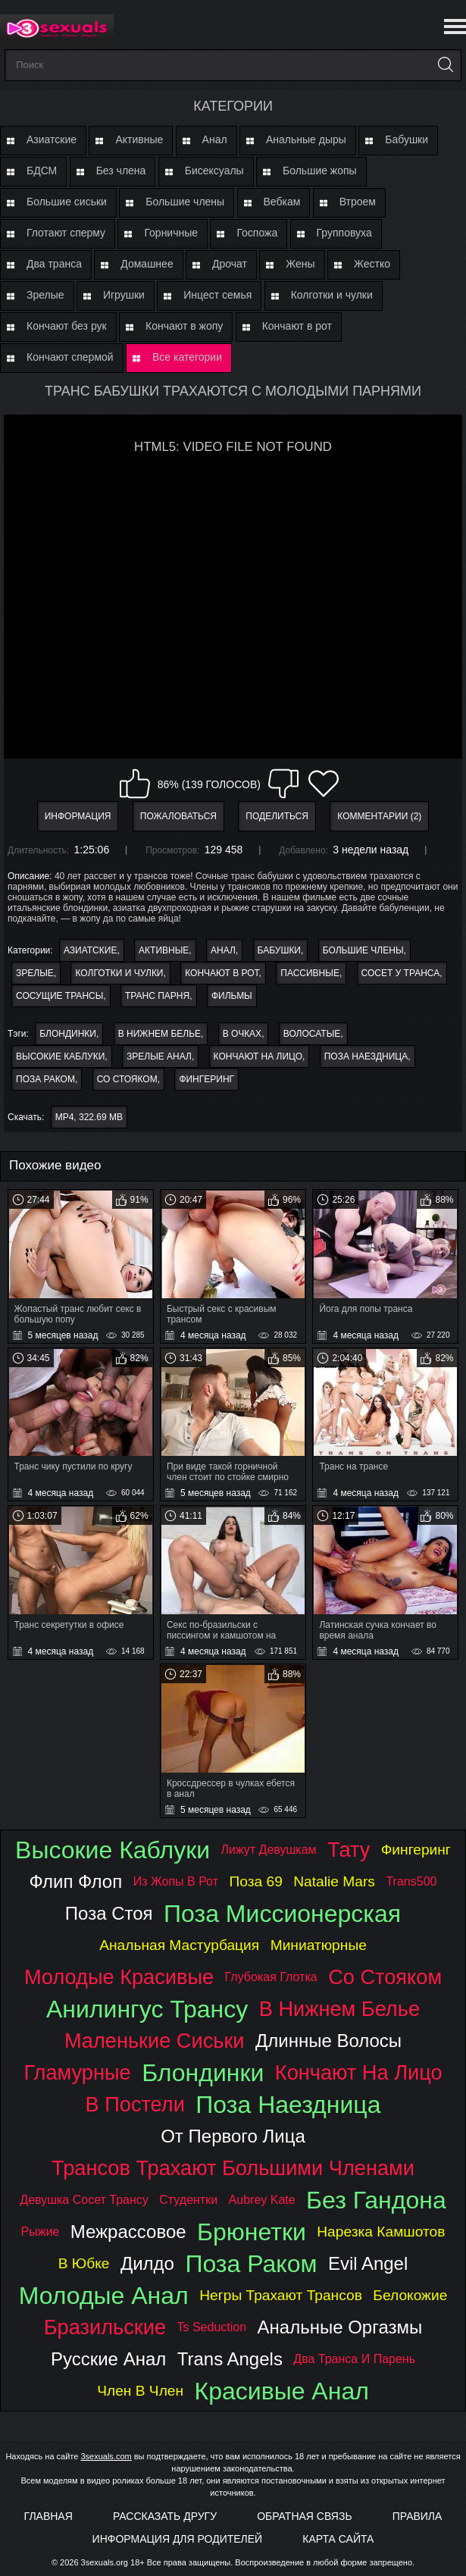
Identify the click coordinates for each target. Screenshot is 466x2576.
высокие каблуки (60, 1056)
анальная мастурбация (179, 1945)
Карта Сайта (338, 2539)
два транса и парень (354, 2358)
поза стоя (109, 1913)
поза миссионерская (282, 1913)
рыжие (40, 2231)
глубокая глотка (271, 1976)
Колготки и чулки (332, 295)
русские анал (108, 2359)
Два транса (54, 264)
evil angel (368, 2263)
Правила (418, 2516)
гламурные (76, 2072)
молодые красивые (119, 1977)
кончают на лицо (258, 1056)
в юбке (84, 2263)
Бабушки (406, 139)
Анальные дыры (306, 139)
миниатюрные (319, 1945)
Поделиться (277, 816)
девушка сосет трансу (84, 2199)
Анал (214, 139)
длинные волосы (328, 2040)
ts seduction (211, 2327)
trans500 (411, 1881)
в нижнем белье (159, 1033)
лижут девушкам (269, 1849)
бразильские (105, 2327)
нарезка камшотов (381, 2232)
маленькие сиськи (154, 2040)
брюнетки (251, 2232)
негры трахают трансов (280, 2295)
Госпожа (256, 233)
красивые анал (282, 2391)
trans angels (230, 2359)
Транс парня (157, 996)
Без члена (121, 170)
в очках (242, 1033)
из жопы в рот (175, 1881)
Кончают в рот (297, 326)
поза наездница (366, 1056)
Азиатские (52, 139)
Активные (139, 139)
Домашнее (146, 264)
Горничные (171, 233)
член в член (140, 2391)
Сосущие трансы (59, 996)
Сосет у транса (400, 973)
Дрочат (229, 264)
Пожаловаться (178, 816)
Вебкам (282, 202)
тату (348, 1849)
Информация (78, 816)
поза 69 (255, 1881)
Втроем (357, 202)
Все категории (187, 357)
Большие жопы (320, 170)
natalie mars (334, 1881)
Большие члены (184, 202)
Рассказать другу (165, 2516)
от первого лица (233, 2136)
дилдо (147, 2263)
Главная (48, 2516)
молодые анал (104, 2295)
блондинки (67, 1033)
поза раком (45, 1079)
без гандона (376, 2200)
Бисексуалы (214, 170)
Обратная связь (304, 2516)
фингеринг (206, 1079)
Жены (300, 264)
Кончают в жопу (184, 326)
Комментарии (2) (379, 816)
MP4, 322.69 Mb (89, 1117)
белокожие (410, 2295)
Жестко (372, 264)
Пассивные (309, 973)
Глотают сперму (66, 233)
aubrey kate (262, 2199)
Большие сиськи (67, 202)
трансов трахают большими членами (233, 2168)
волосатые (311, 1033)
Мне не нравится (283, 783)
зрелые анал (159, 1056)
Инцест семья (217, 295)
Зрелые (45, 295)
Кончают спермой (70, 357)
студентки (188, 2199)
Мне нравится (135, 783)
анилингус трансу (147, 2009)
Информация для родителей (177, 2539)
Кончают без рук (67, 326)
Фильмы (231, 996)
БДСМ (42, 170)
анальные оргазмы (340, 2327)
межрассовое (128, 2231)
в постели (135, 2104)
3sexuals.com (105, 2456)
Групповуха (344, 233)
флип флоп (76, 1881)
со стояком (127, 1079)
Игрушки (124, 295)
